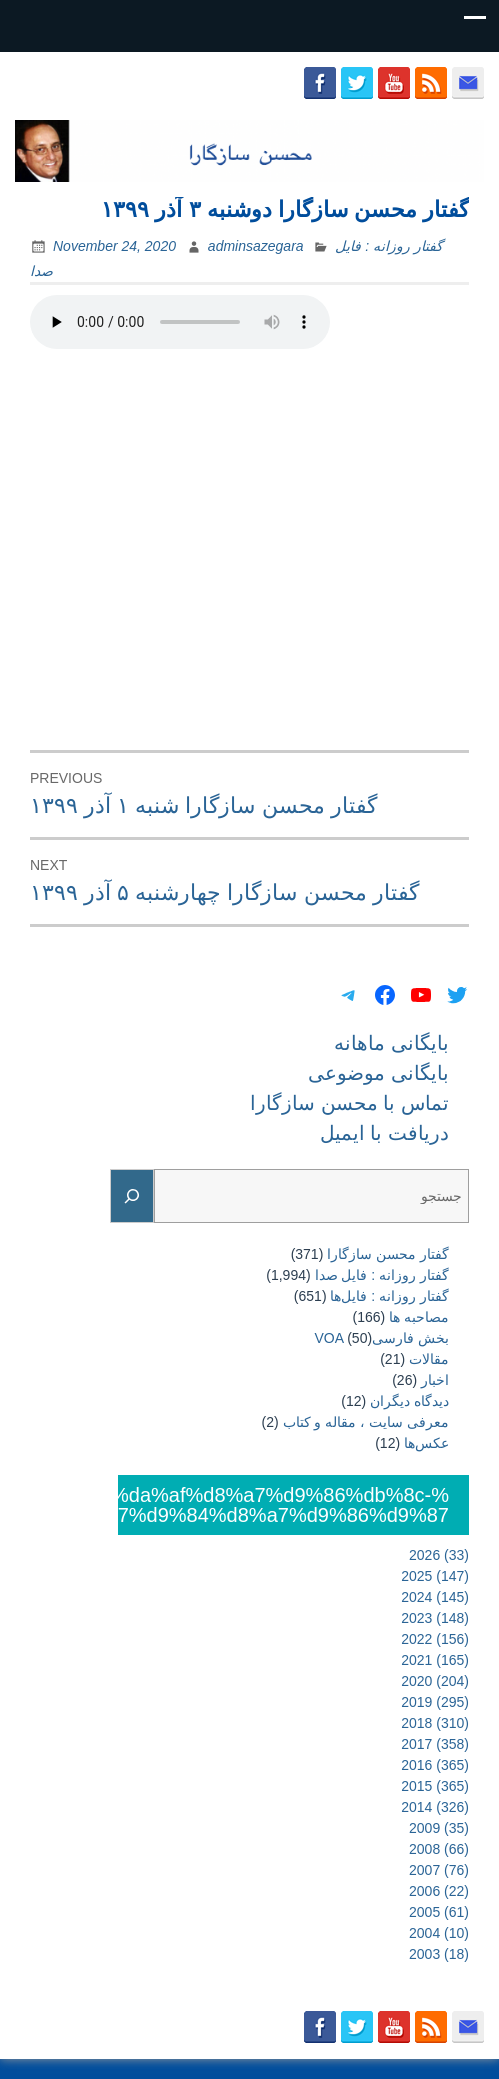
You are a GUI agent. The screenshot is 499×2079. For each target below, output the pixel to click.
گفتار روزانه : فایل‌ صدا (382, 1275)
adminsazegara (256, 246)
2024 (435, 1597)
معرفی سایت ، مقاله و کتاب (366, 1422)
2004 (439, 1933)
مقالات (429, 1359)
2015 (435, 1786)
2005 (439, 1912)
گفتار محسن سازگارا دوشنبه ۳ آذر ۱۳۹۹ (285, 209)
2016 (435, 1765)
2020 (435, 1681)
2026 (439, 1555)
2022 (435, 1639)
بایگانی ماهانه (391, 1043)
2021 (435, 1660)
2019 (435, 1702)
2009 (439, 1828)
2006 (439, 1891)
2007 (439, 1870)
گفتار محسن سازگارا (388, 1254)
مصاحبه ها (419, 1317)
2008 (439, 1849)
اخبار (435, 1380)
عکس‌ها (426, 1443)
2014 (435, 1807)
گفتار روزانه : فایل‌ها (389, 1296)
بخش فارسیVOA (382, 1338)
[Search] (132, 1196)
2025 (435, 1576)
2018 (435, 1723)
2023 (435, 1618)
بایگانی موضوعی (378, 1073)
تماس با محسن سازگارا (349, 1103)
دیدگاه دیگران (409, 1401)
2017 (435, 1744)
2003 (439, 1954)
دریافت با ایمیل (384, 1133)
